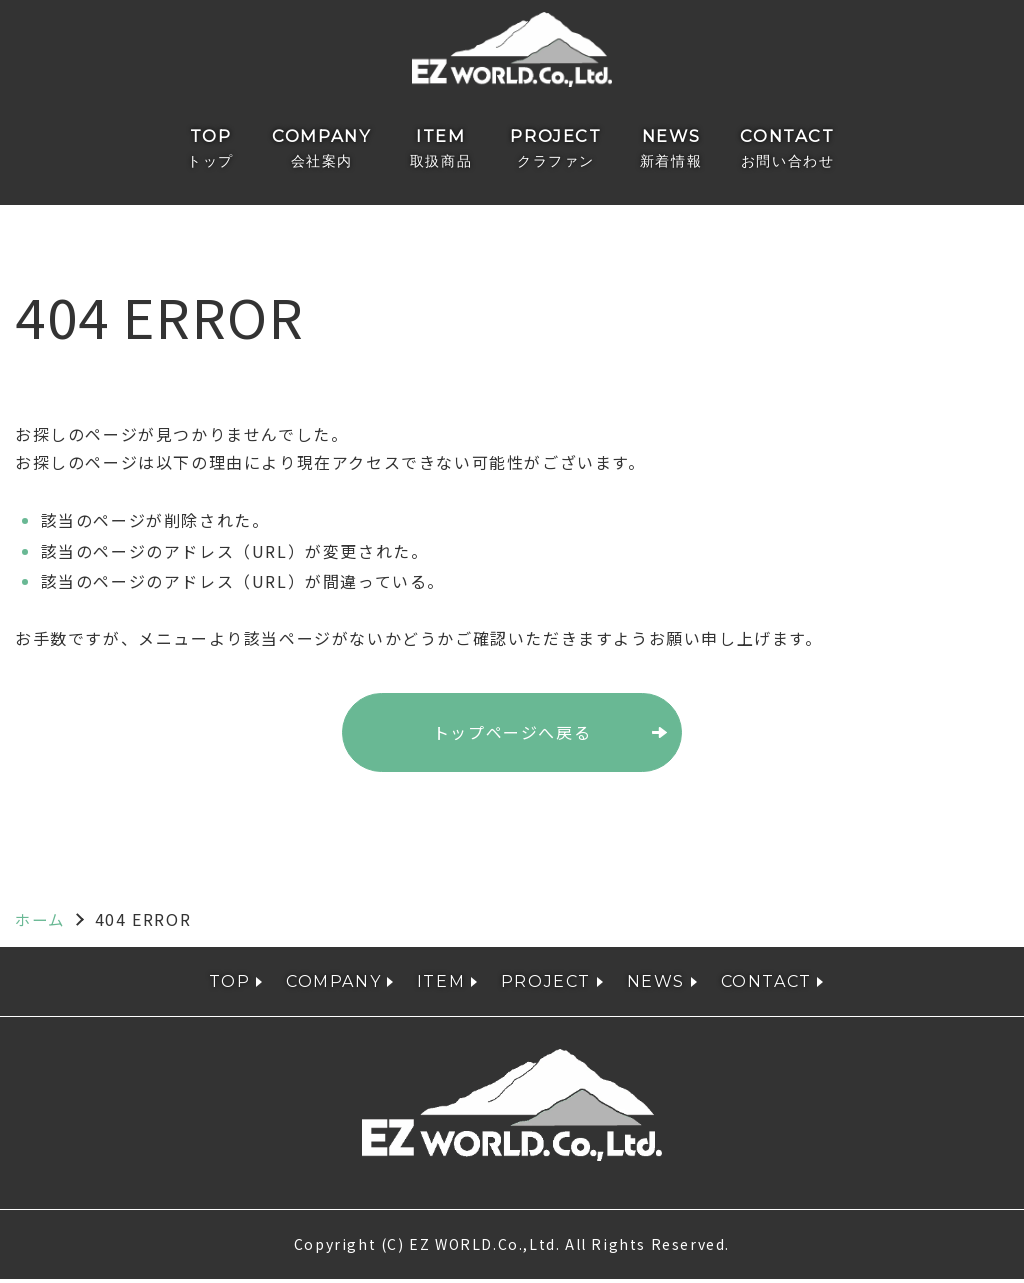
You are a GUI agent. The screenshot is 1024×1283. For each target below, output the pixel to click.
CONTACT (771, 150)
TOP (230, 150)
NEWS (660, 150)
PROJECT (552, 150)
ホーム (41, 922)
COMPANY (332, 150)
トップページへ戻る (512, 736)
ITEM (444, 150)
